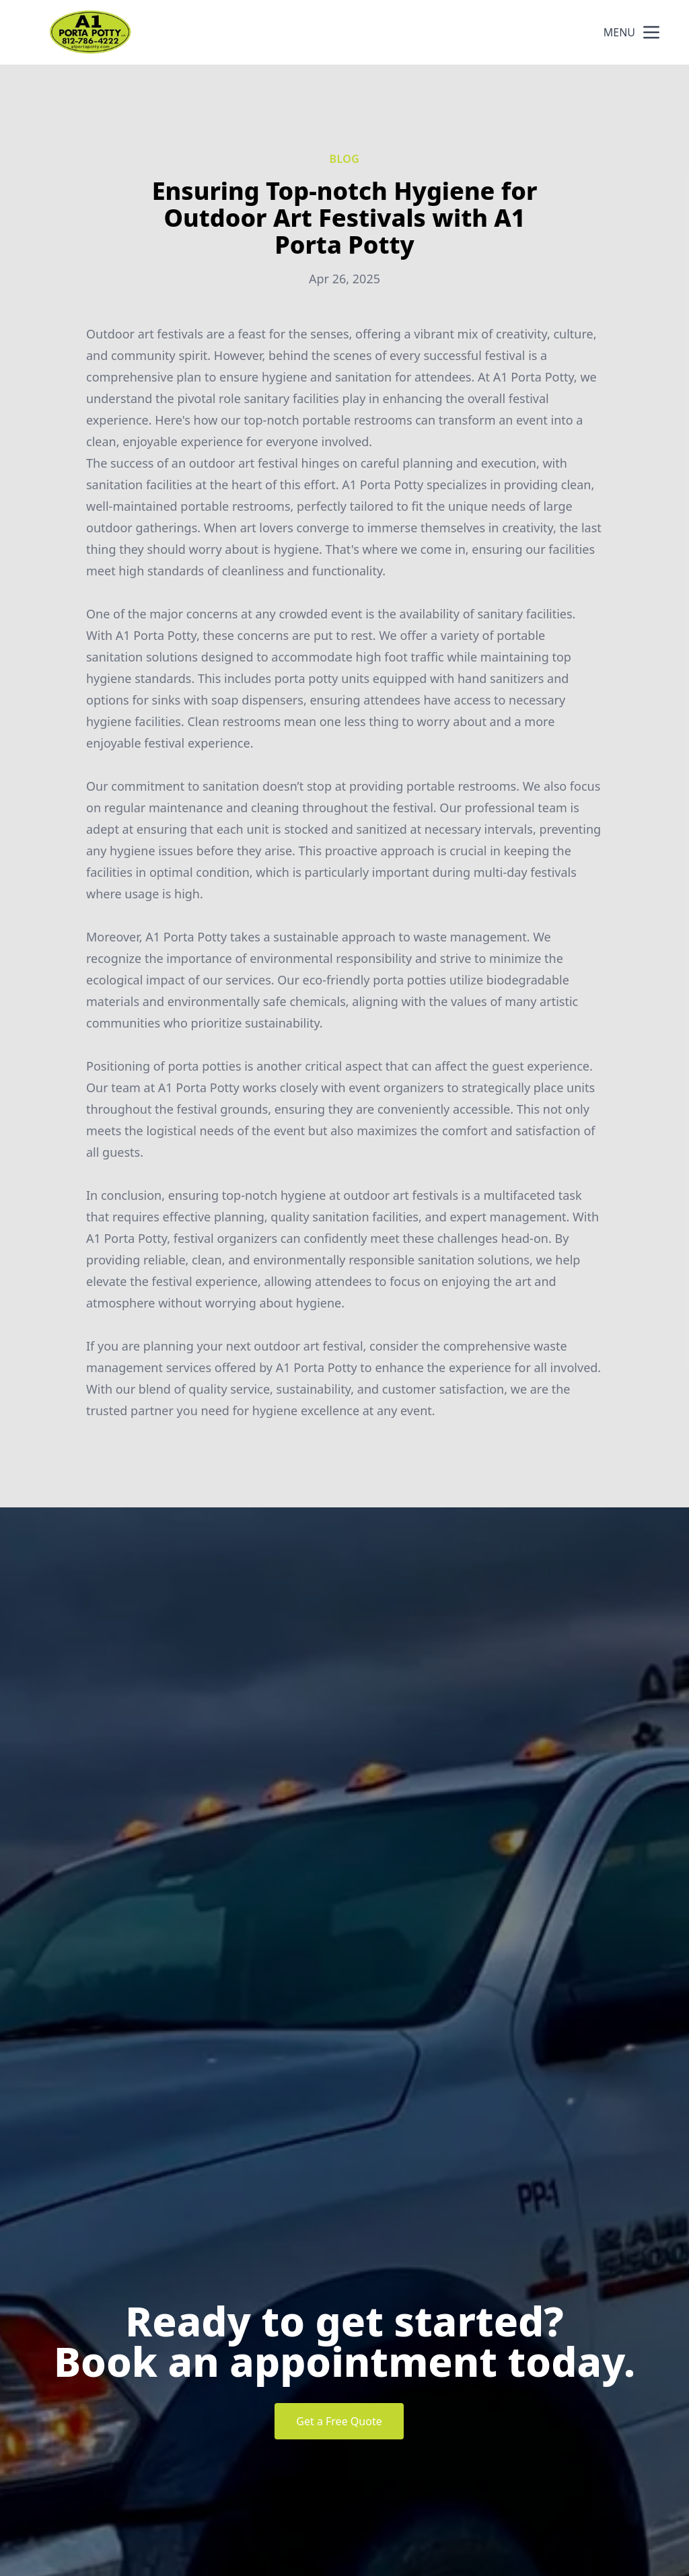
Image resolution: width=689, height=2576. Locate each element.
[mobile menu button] (651, 32)
